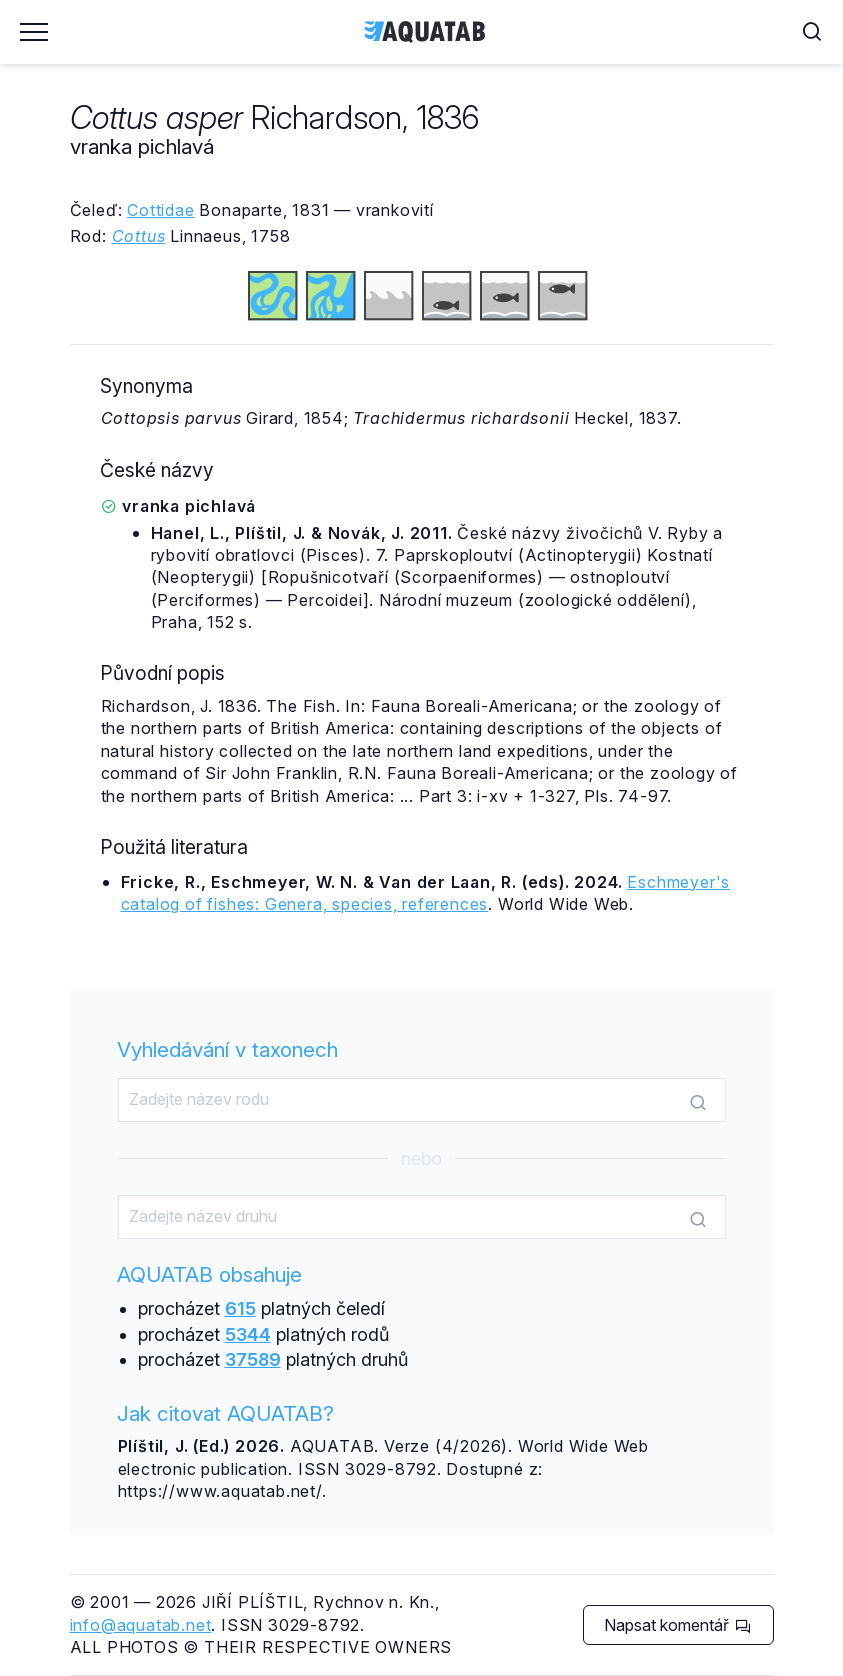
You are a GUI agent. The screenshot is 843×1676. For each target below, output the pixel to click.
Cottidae (160, 210)
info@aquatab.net (141, 1625)
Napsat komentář (677, 1625)
